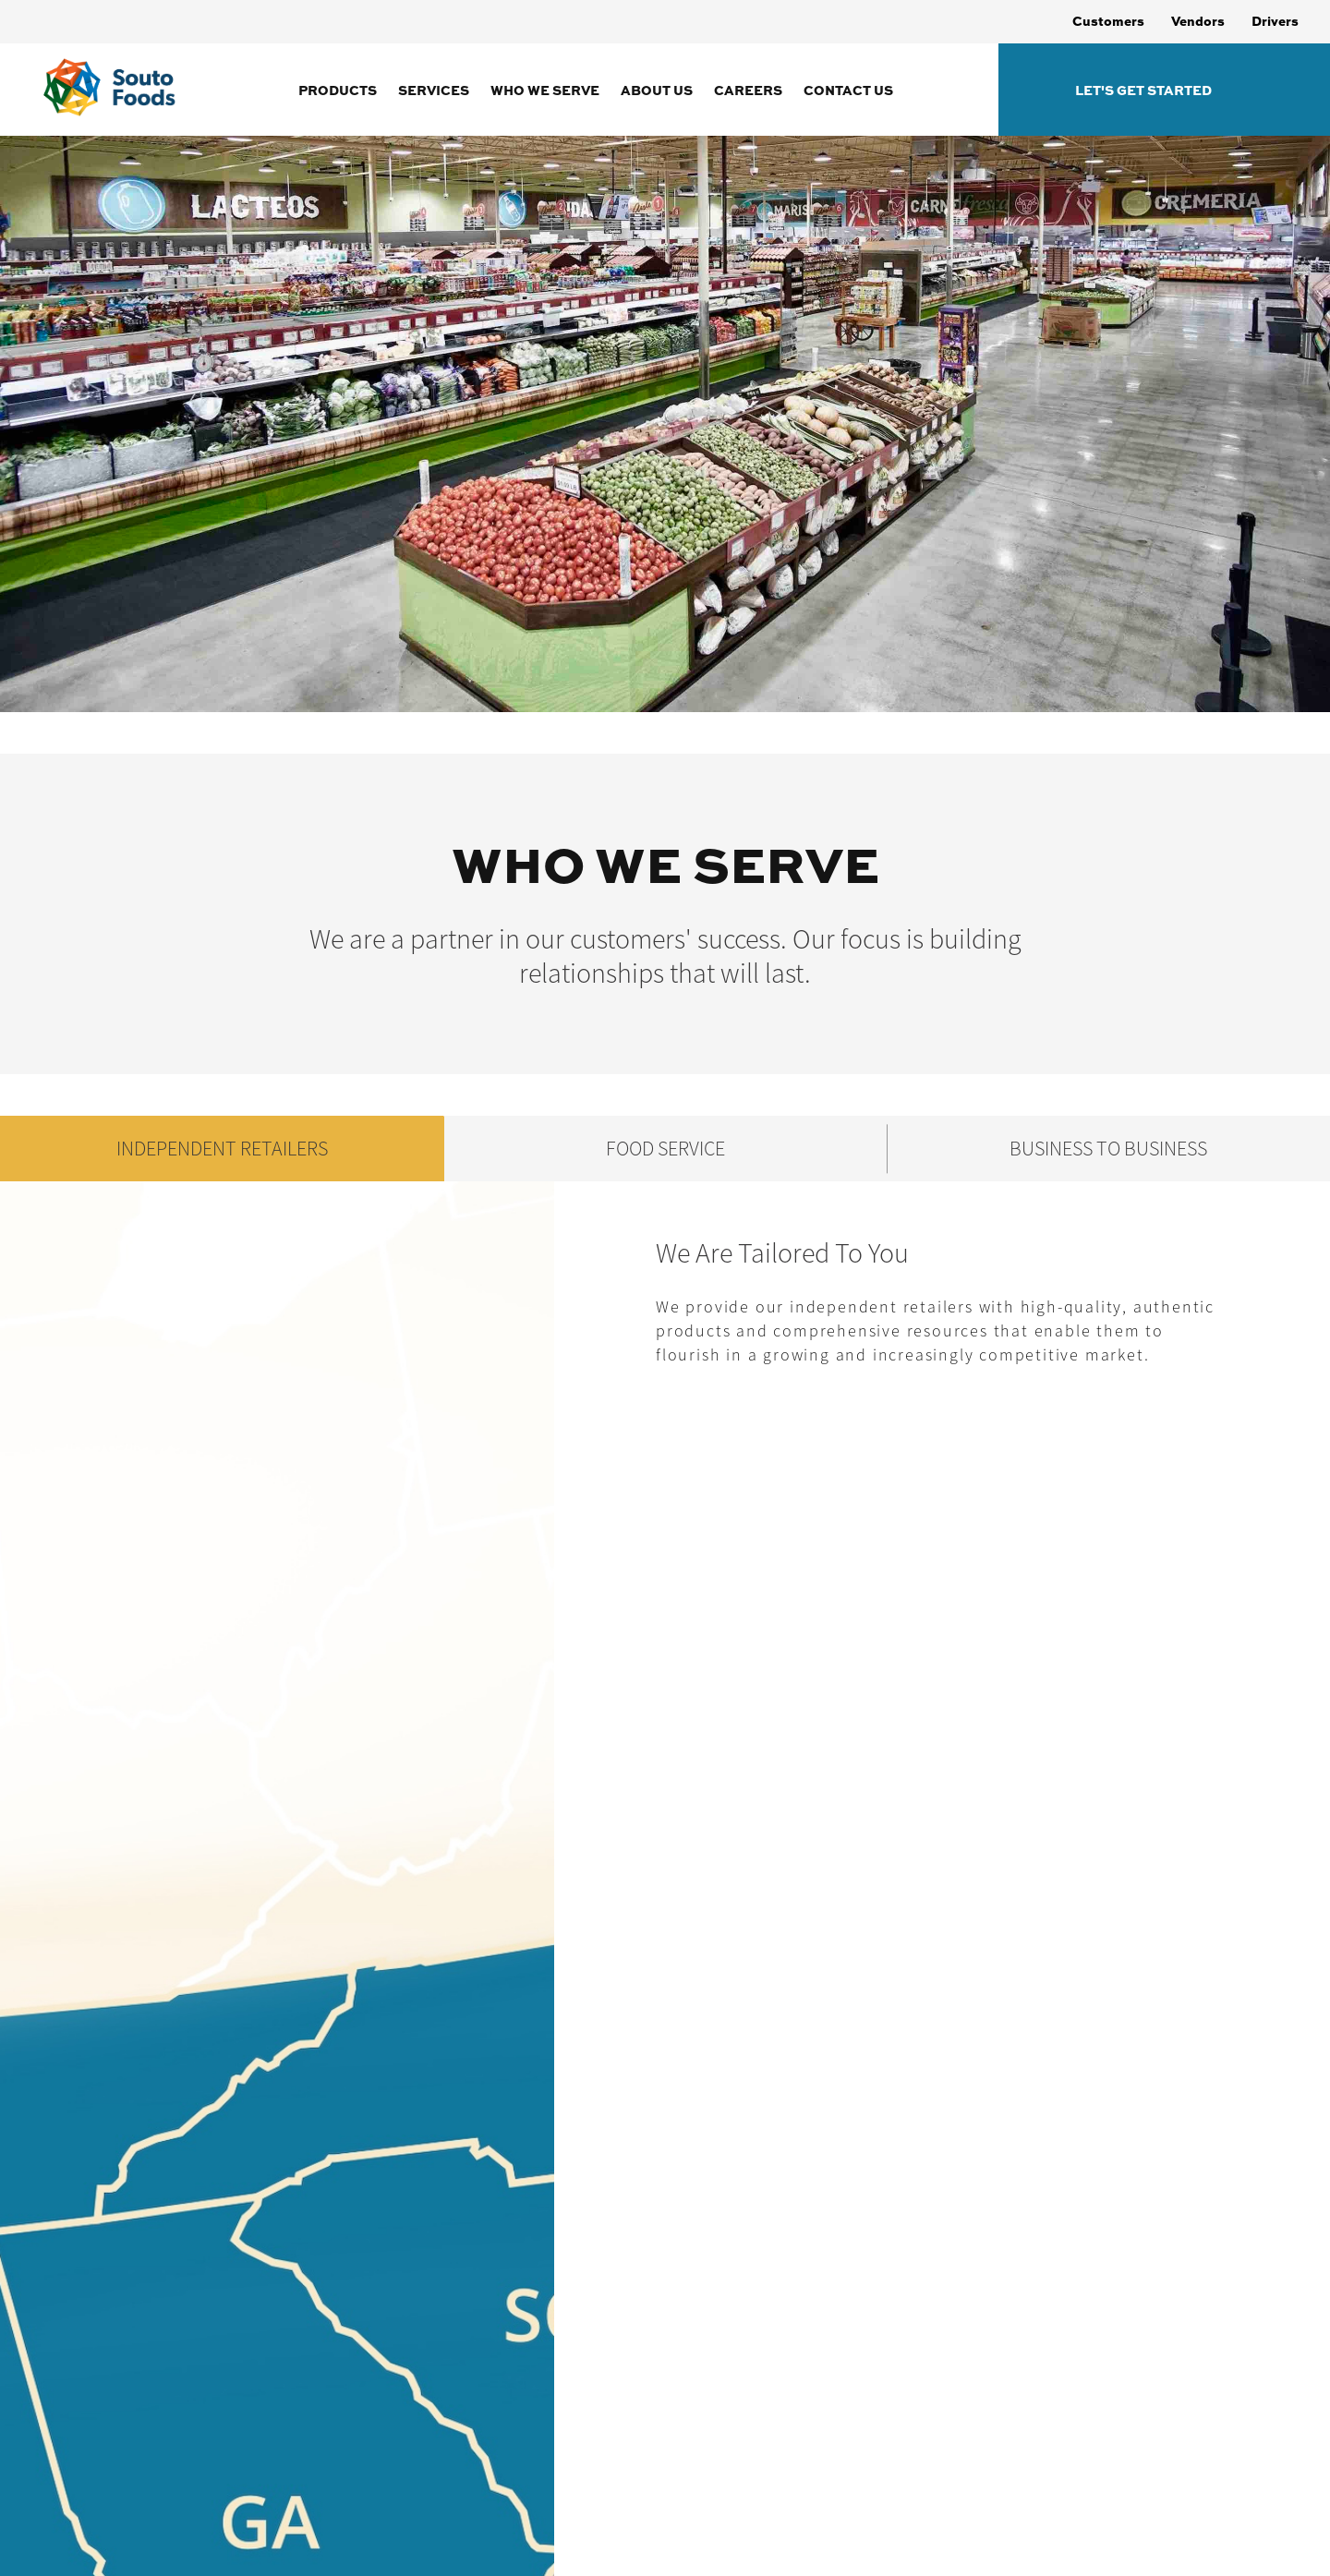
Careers (748, 89)
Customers (1108, 20)
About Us (657, 89)
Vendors (1198, 20)
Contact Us (848, 89)
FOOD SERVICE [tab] (665, 1148)
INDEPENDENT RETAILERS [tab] (222, 1148)
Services (433, 89)
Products (337, 89)
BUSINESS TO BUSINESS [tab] (1108, 1148)
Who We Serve (544, 89)
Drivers (1275, 20)
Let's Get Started (1143, 89)
